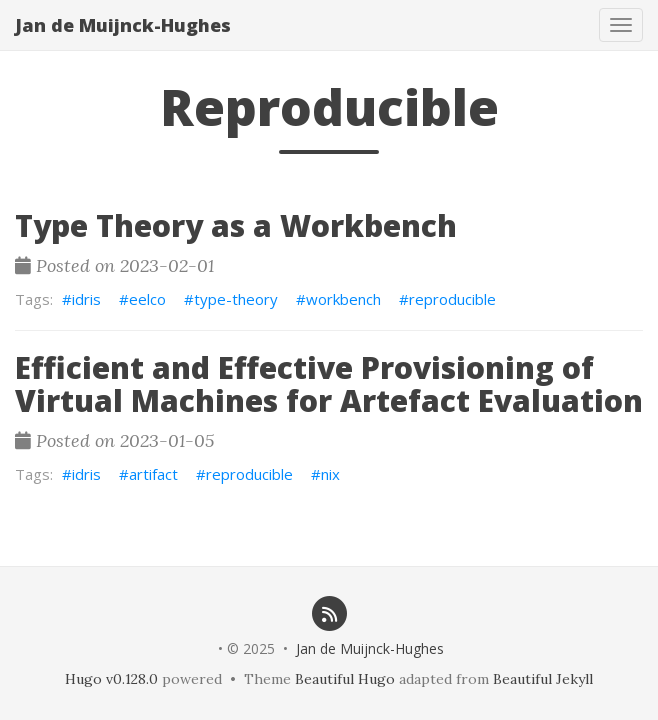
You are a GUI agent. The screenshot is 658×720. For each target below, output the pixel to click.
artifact (153, 474)
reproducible (452, 299)
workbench (343, 299)
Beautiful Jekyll (543, 679)
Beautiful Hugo (345, 679)
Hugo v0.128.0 (111, 679)
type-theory (236, 299)
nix (330, 474)
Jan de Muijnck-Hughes (123, 25)
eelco (147, 299)
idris (86, 299)
